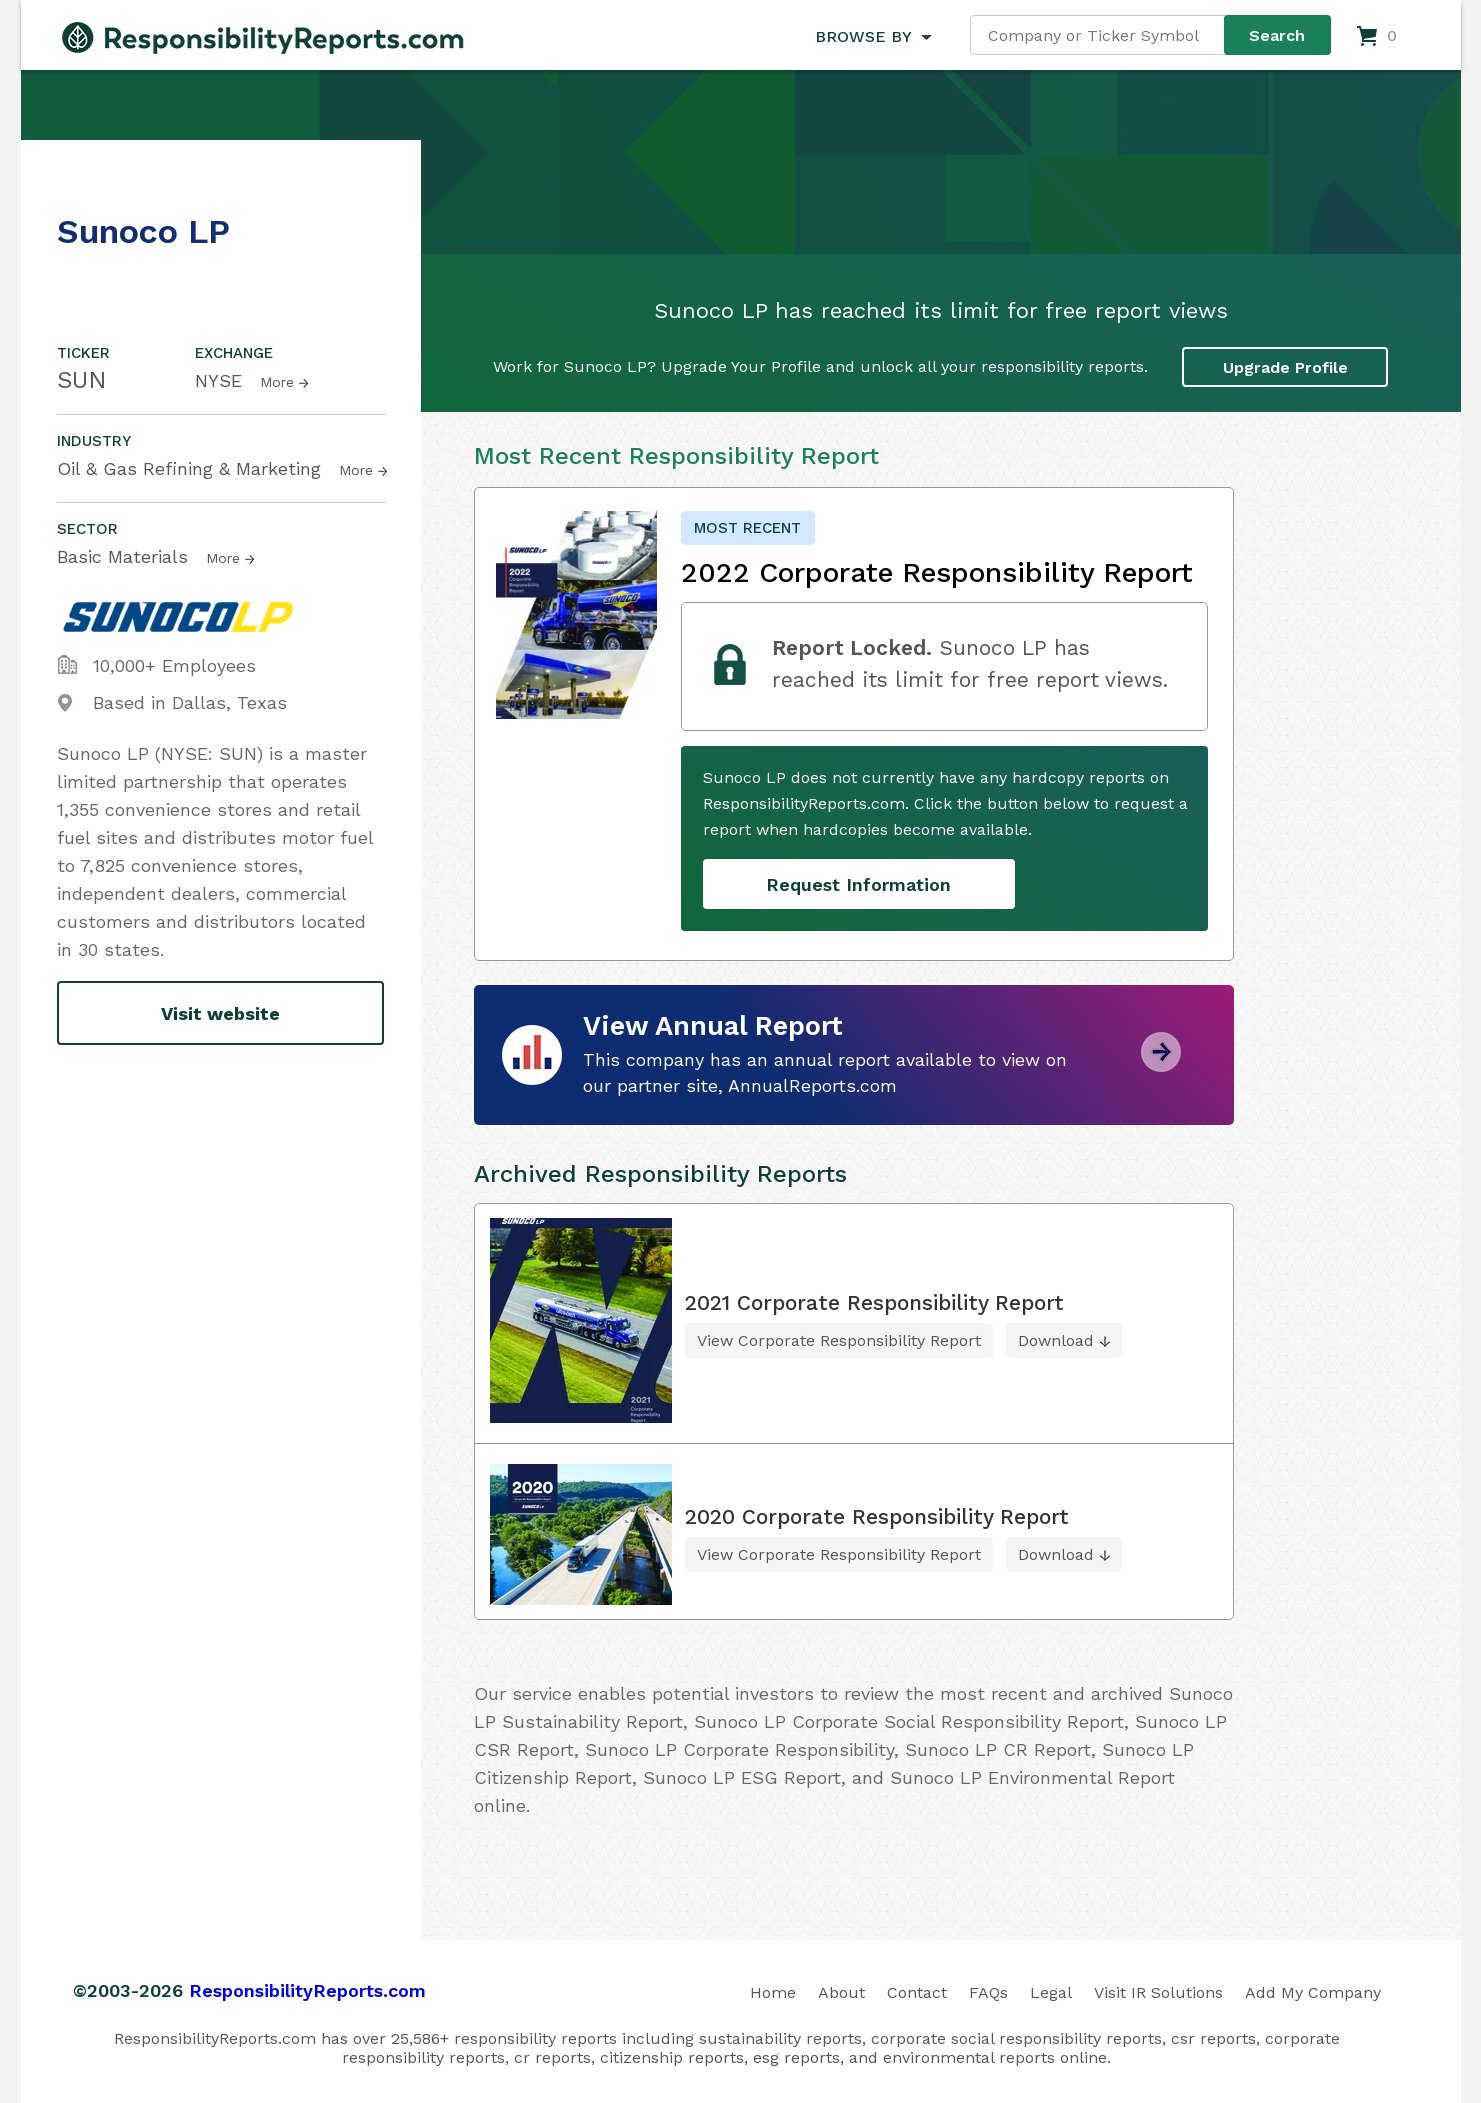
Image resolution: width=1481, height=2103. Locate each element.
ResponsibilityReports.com (307, 1990)
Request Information (858, 884)
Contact (917, 1992)
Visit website (220, 1013)
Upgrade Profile (1285, 367)
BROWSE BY (863, 36)
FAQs (988, 1992)
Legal (1051, 1992)
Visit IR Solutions (1158, 1992)
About (841, 1992)
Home (773, 1992)
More (277, 382)
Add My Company (1313, 1992)
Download (1056, 1340)
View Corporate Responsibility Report (839, 1340)
